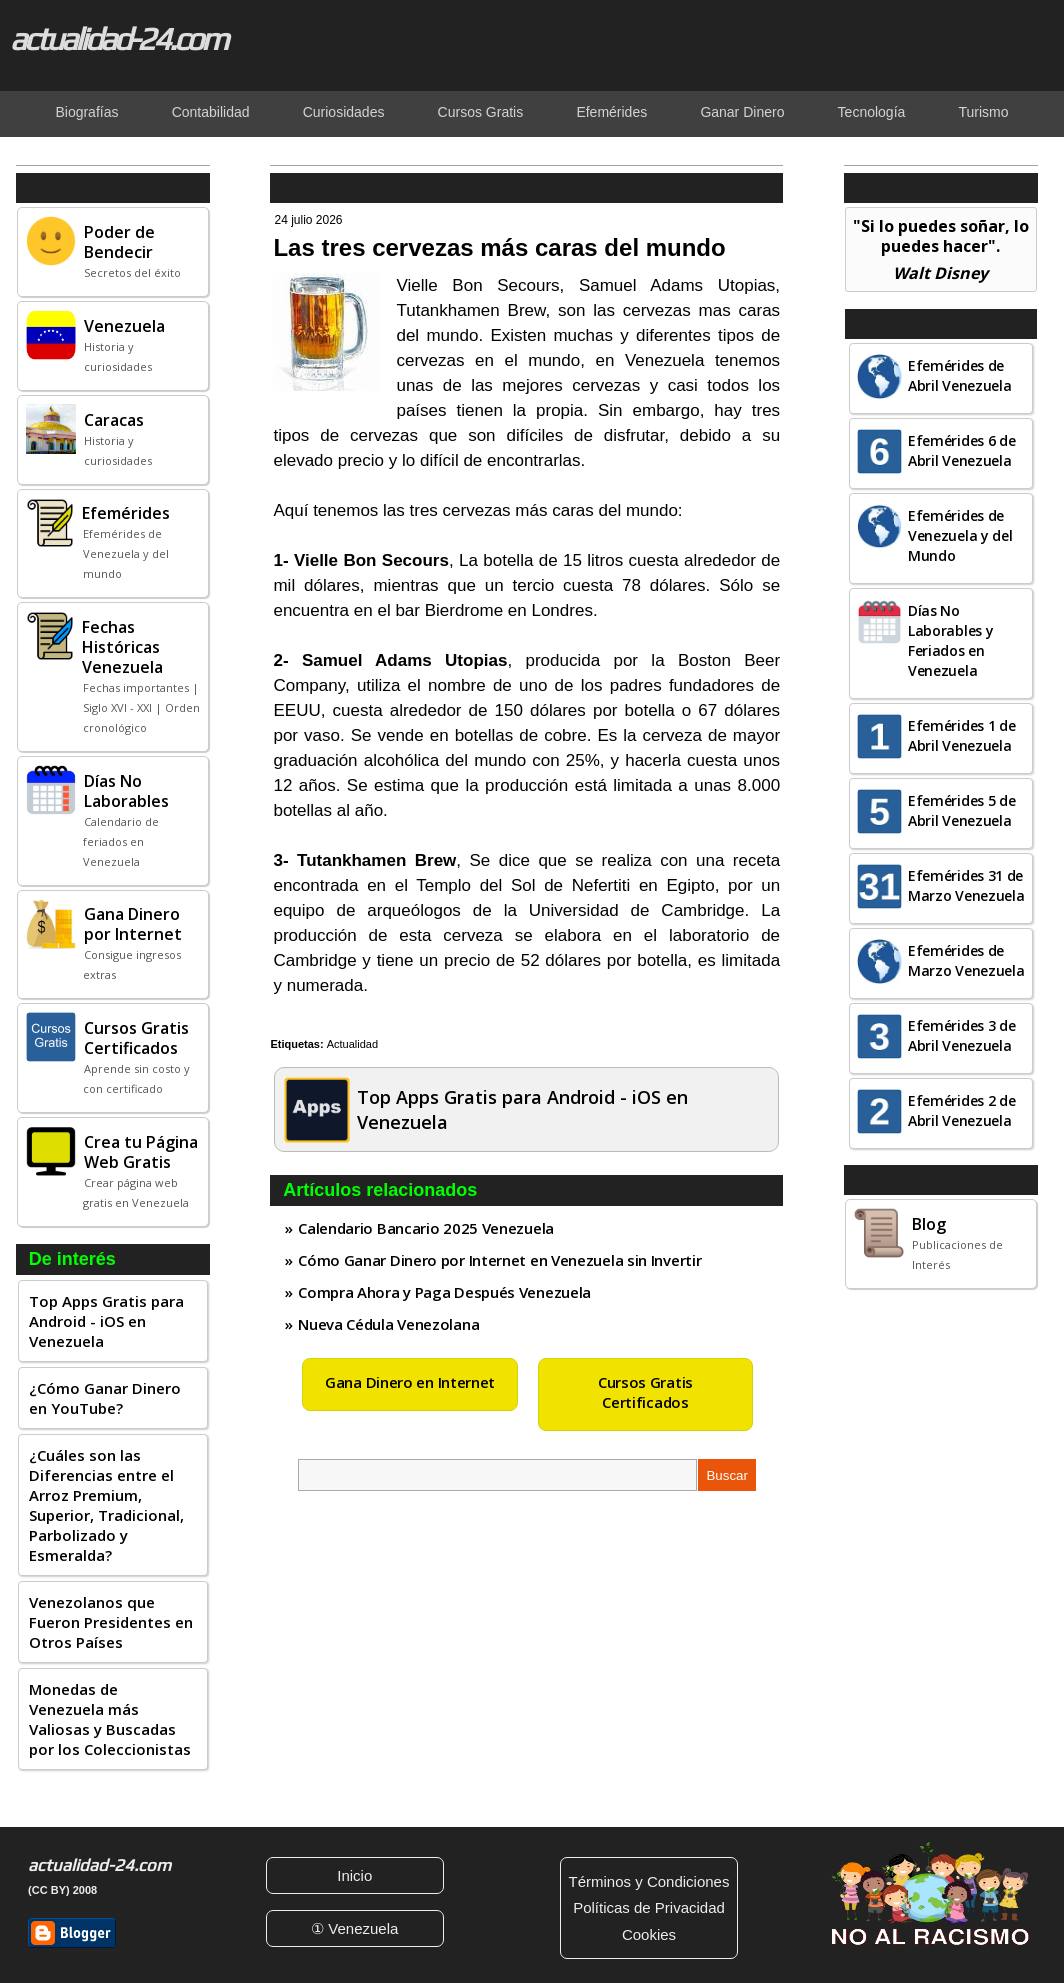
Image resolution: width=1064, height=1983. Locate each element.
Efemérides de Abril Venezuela (960, 375)
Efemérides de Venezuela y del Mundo (960, 535)
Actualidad (352, 1044)
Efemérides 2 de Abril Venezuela (962, 1110)
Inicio (354, 1875)
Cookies (649, 1934)
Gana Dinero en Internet (410, 1382)
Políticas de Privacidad (649, 1907)
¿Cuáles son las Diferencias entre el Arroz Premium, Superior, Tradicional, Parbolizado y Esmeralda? (106, 1505)
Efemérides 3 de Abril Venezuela (962, 1035)
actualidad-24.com (118, 38)
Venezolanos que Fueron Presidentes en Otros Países (111, 1622)
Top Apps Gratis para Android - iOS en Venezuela (106, 1321)
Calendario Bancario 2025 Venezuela (426, 1228)
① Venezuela (354, 1928)
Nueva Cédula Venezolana (388, 1324)
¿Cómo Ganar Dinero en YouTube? (105, 1398)
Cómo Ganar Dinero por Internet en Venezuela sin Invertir (499, 1260)
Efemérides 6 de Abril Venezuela (962, 450)
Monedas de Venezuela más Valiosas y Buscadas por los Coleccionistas (110, 1719)
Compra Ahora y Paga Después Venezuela (444, 1292)
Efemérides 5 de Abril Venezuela (962, 810)
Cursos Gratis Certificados (645, 1392)
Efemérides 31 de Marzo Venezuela (966, 885)
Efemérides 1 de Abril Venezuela (962, 735)
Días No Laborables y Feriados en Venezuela (950, 640)
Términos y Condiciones (649, 1881)
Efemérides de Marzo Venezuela (966, 960)
